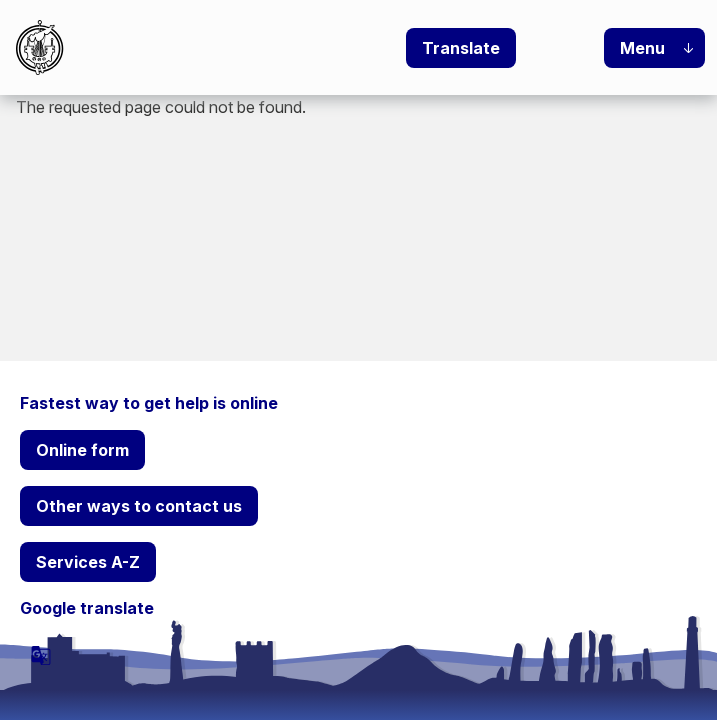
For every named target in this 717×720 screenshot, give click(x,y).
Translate (461, 48)
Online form (82, 450)
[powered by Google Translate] (41, 655)
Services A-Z (88, 562)
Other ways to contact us (139, 506)
